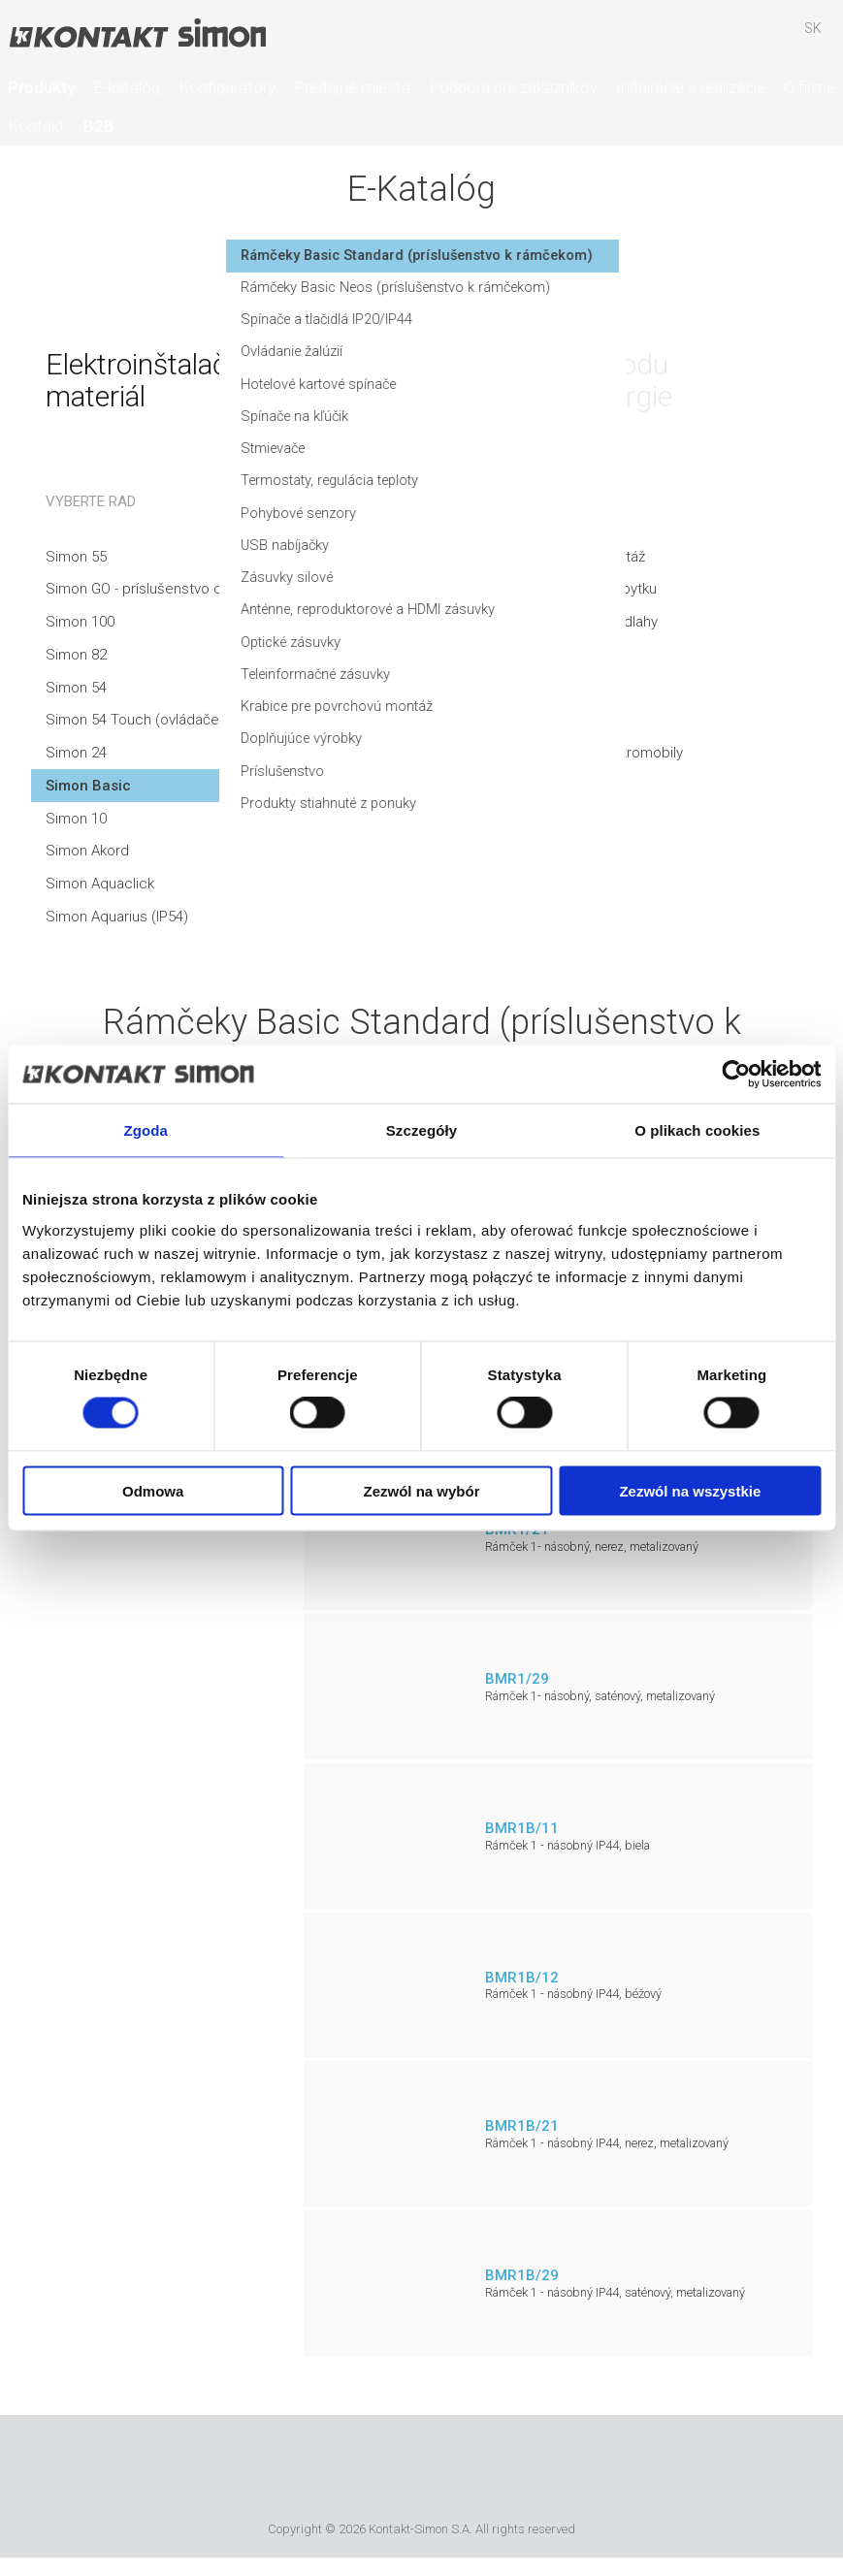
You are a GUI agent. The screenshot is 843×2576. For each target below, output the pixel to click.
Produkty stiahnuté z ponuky (542, 838)
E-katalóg (126, 87)
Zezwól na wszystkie (690, 1490)
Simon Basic (88, 785)
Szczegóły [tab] (421, 1130)
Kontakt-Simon (137, 35)
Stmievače (486, 478)
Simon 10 (76, 818)
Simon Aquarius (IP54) (117, 916)
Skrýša (756, 38)
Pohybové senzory (511, 543)
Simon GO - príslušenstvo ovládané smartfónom (201, 588)
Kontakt (36, 126)
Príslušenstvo (494, 805)
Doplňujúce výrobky (514, 773)
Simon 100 (80, 621)
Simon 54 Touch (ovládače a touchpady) (177, 719)
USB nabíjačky (496, 576)
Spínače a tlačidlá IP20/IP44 (540, 347)
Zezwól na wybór (422, 1490)
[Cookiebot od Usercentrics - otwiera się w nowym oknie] (736, 1074)
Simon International (417, 2471)
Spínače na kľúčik (507, 445)
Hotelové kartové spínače (534, 412)
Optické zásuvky (504, 674)
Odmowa (152, 1490)
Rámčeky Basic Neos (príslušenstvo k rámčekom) (612, 314)
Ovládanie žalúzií (504, 380)
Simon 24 (76, 752)
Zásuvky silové (498, 609)
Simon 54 (76, 687)
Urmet (311, 2471)
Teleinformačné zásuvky (529, 707)
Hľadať (700, 38)
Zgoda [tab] (145, 1130)
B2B (98, 126)
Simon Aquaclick (100, 883)
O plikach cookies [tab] (697, 1130)
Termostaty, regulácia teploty (546, 511)
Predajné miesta (352, 87)
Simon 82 (76, 654)
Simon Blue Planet (554, 2471)
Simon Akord (87, 850)
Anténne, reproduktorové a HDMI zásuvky (585, 642)
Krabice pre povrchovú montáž (552, 740)
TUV (497, 2471)
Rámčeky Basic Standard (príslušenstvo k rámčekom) (593, 273)
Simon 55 (76, 556)
